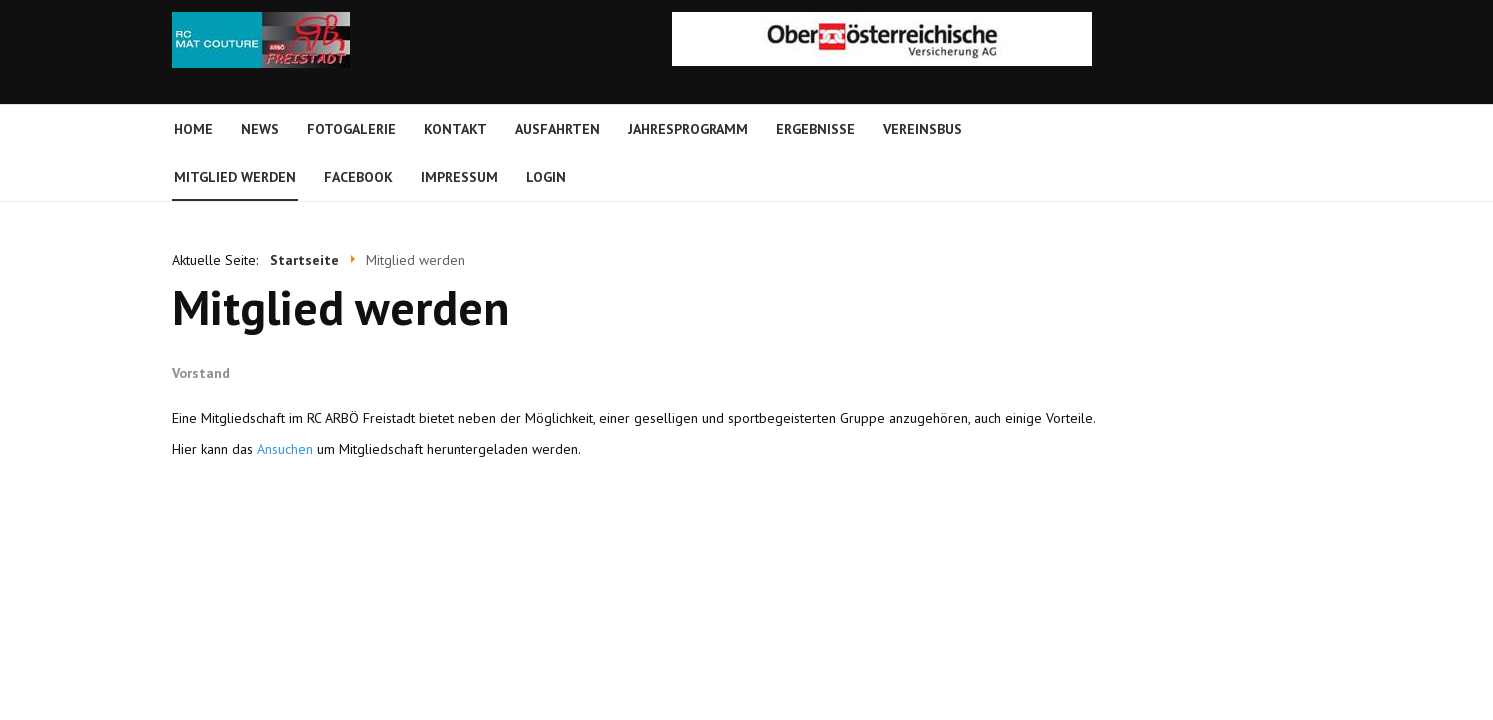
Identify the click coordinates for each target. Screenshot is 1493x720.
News (260, 129)
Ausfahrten (557, 129)
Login (546, 177)
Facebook (358, 177)
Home (193, 129)
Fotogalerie (351, 129)
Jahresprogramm (688, 129)
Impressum (459, 177)
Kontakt (455, 129)
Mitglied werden (235, 177)
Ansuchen (285, 449)
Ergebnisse (815, 129)
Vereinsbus (922, 129)
